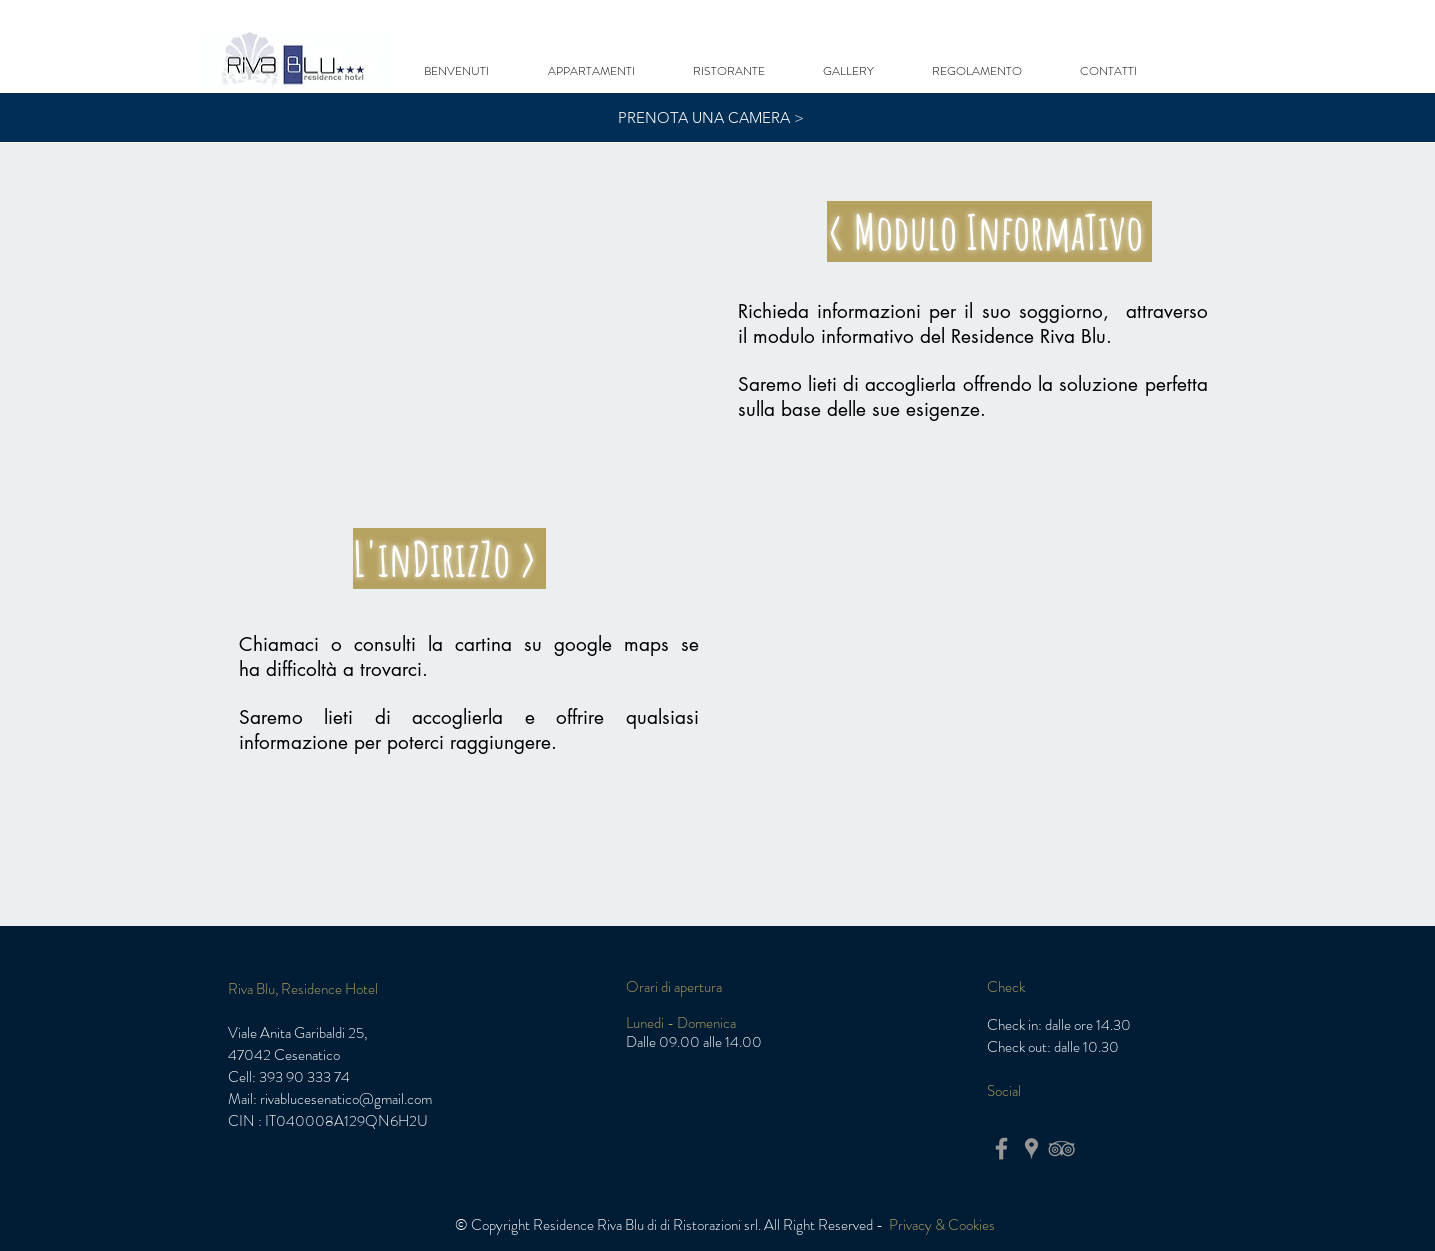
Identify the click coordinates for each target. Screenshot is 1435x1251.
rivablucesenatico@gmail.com (346, 1099)
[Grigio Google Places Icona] (1031, 1148)
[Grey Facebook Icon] (1001, 1148)
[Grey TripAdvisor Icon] (1061, 1148)
